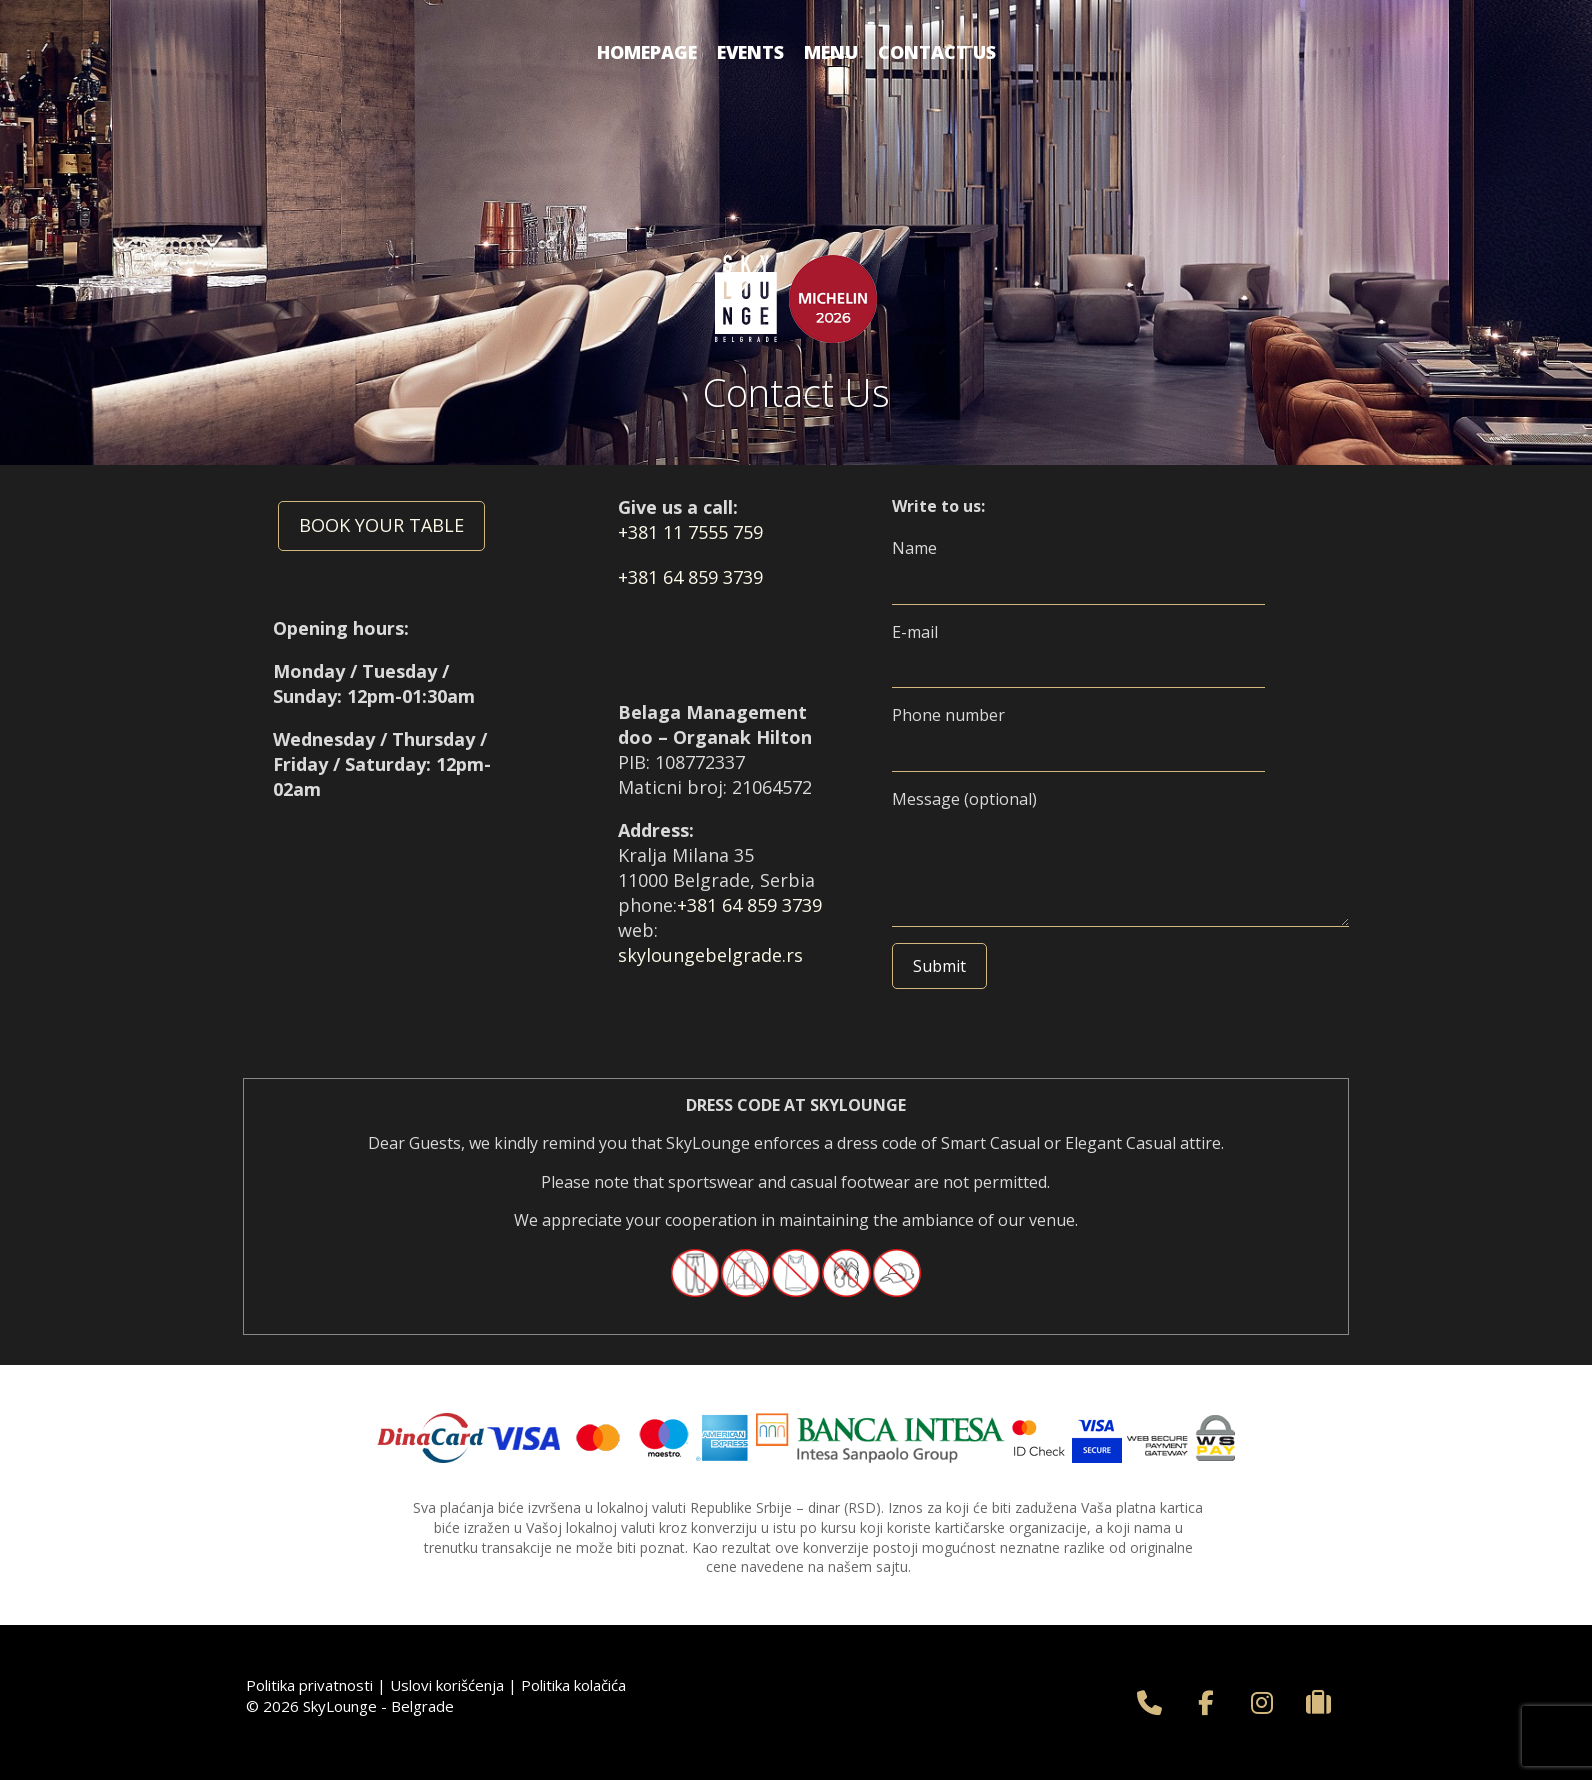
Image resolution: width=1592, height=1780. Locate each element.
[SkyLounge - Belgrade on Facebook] (1206, 1702)
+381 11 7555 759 (690, 532)
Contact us (937, 52)
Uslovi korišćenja (447, 1685)
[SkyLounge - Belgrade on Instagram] (1262, 1702)
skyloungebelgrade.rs (710, 955)
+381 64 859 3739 (690, 577)
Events (750, 52)
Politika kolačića (573, 1685)
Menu (831, 52)
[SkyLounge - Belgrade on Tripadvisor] (1319, 1702)
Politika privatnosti (309, 1685)
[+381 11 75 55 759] (1150, 1702)
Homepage (647, 52)
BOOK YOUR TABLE (381, 525)
